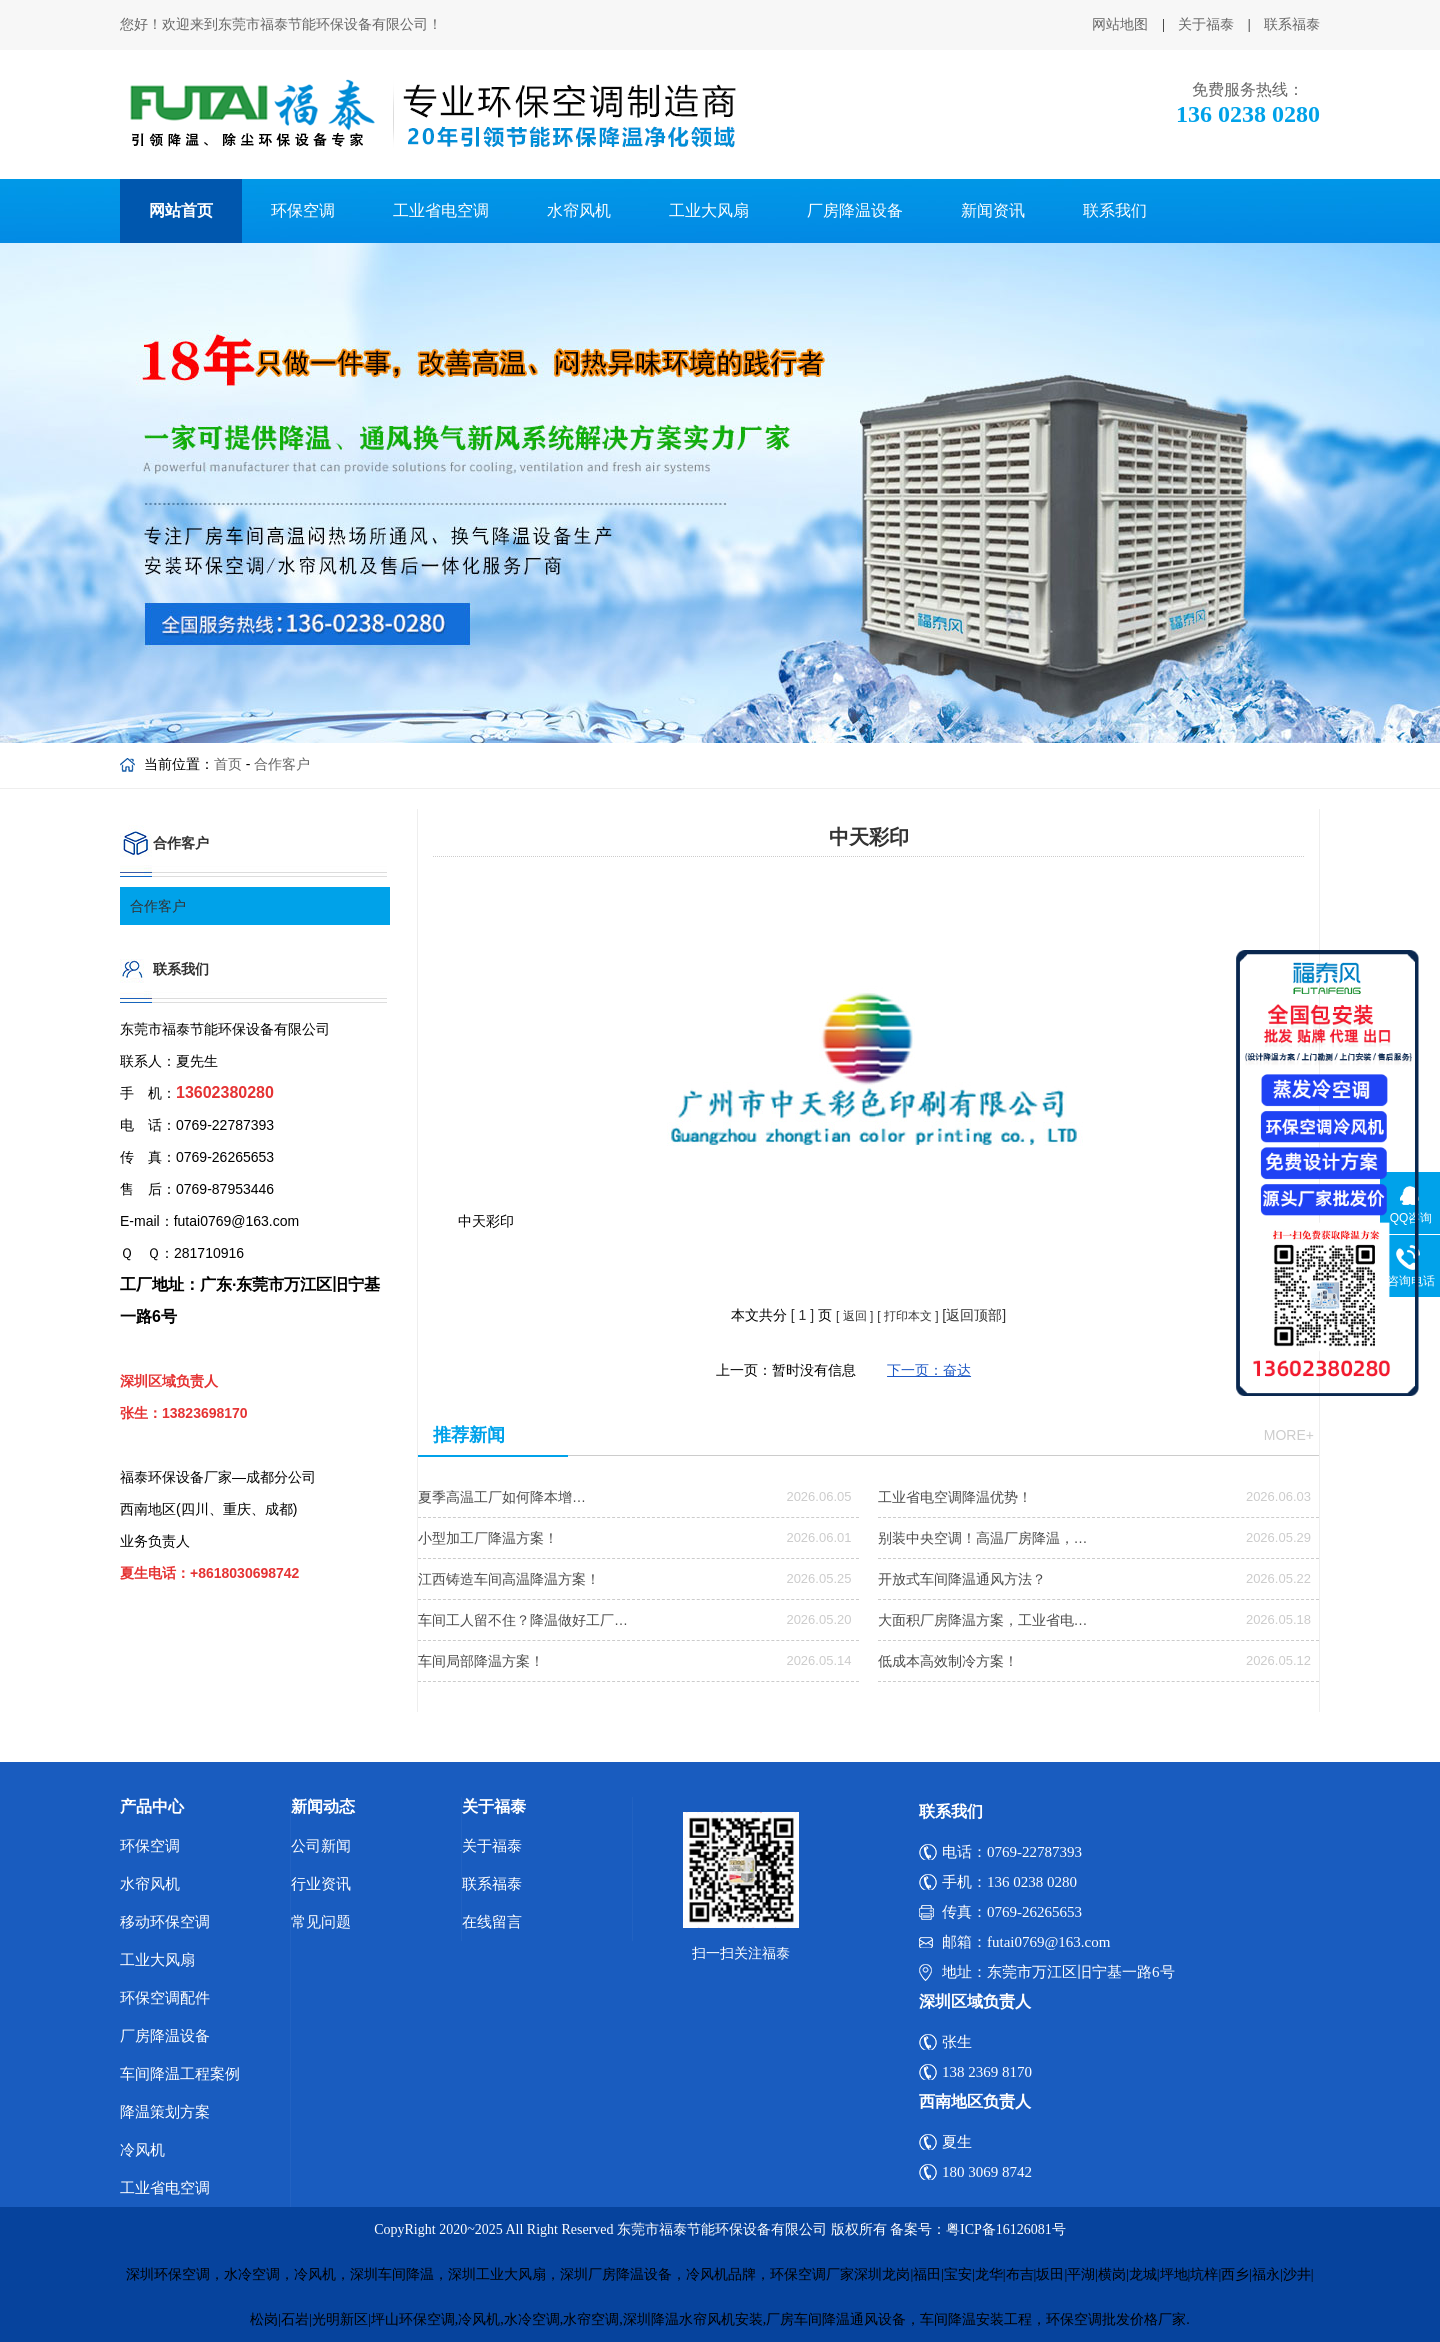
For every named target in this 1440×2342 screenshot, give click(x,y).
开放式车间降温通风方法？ (962, 1579)
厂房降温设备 (855, 210)
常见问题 (321, 1922)
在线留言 (492, 1922)
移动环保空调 (165, 1922)
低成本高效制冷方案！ (948, 1661)
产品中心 (152, 1806)
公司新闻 (321, 1846)
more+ (1289, 1435)
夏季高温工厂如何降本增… (502, 1497)
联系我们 (1115, 210)
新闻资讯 (993, 210)
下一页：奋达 (929, 1370)
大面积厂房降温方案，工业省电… (983, 1620)
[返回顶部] (974, 1315)
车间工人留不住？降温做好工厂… (523, 1620)
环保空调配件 (165, 1998)
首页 (228, 764)
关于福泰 (1206, 24)
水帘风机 (579, 210)
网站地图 (1120, 24)
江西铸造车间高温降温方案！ (509, 1579)
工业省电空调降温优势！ (955, 1497)
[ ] (802, 1315)
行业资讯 (321, 1884)
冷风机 (142, 2150)
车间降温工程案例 (180, 2074)
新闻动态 (323, 1806)
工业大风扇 (709, 210)
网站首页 (181, 210)
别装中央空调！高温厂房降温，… (983, 1538)
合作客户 (282, 764)
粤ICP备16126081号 (1006, 2229)
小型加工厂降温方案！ (488, 1538)
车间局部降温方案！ (481, 1661)
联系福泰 (1292, 24)
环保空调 (303, 210)
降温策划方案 (165, 2112)
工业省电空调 (441, 210)
